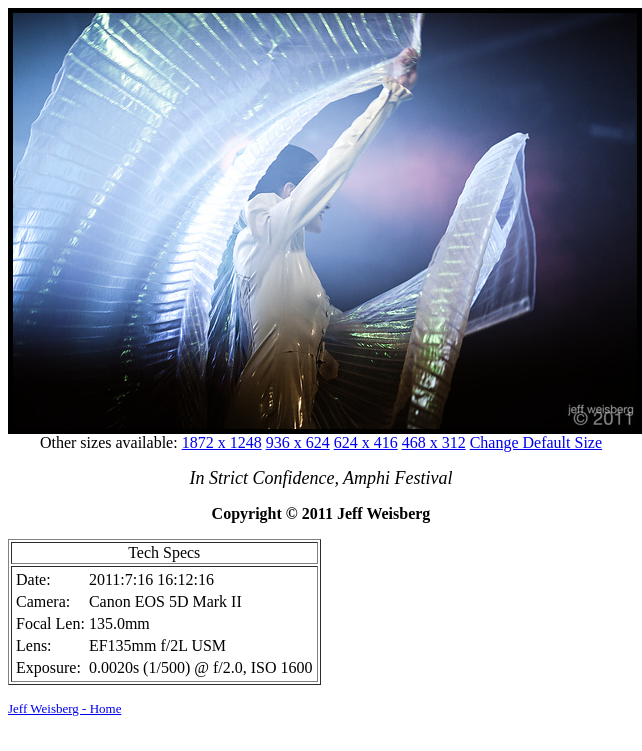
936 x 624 (298, 442)
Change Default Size (536, 442)
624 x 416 (366, 442)
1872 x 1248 (222, 442)
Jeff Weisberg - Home (64, 708)
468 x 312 (434, 442)
